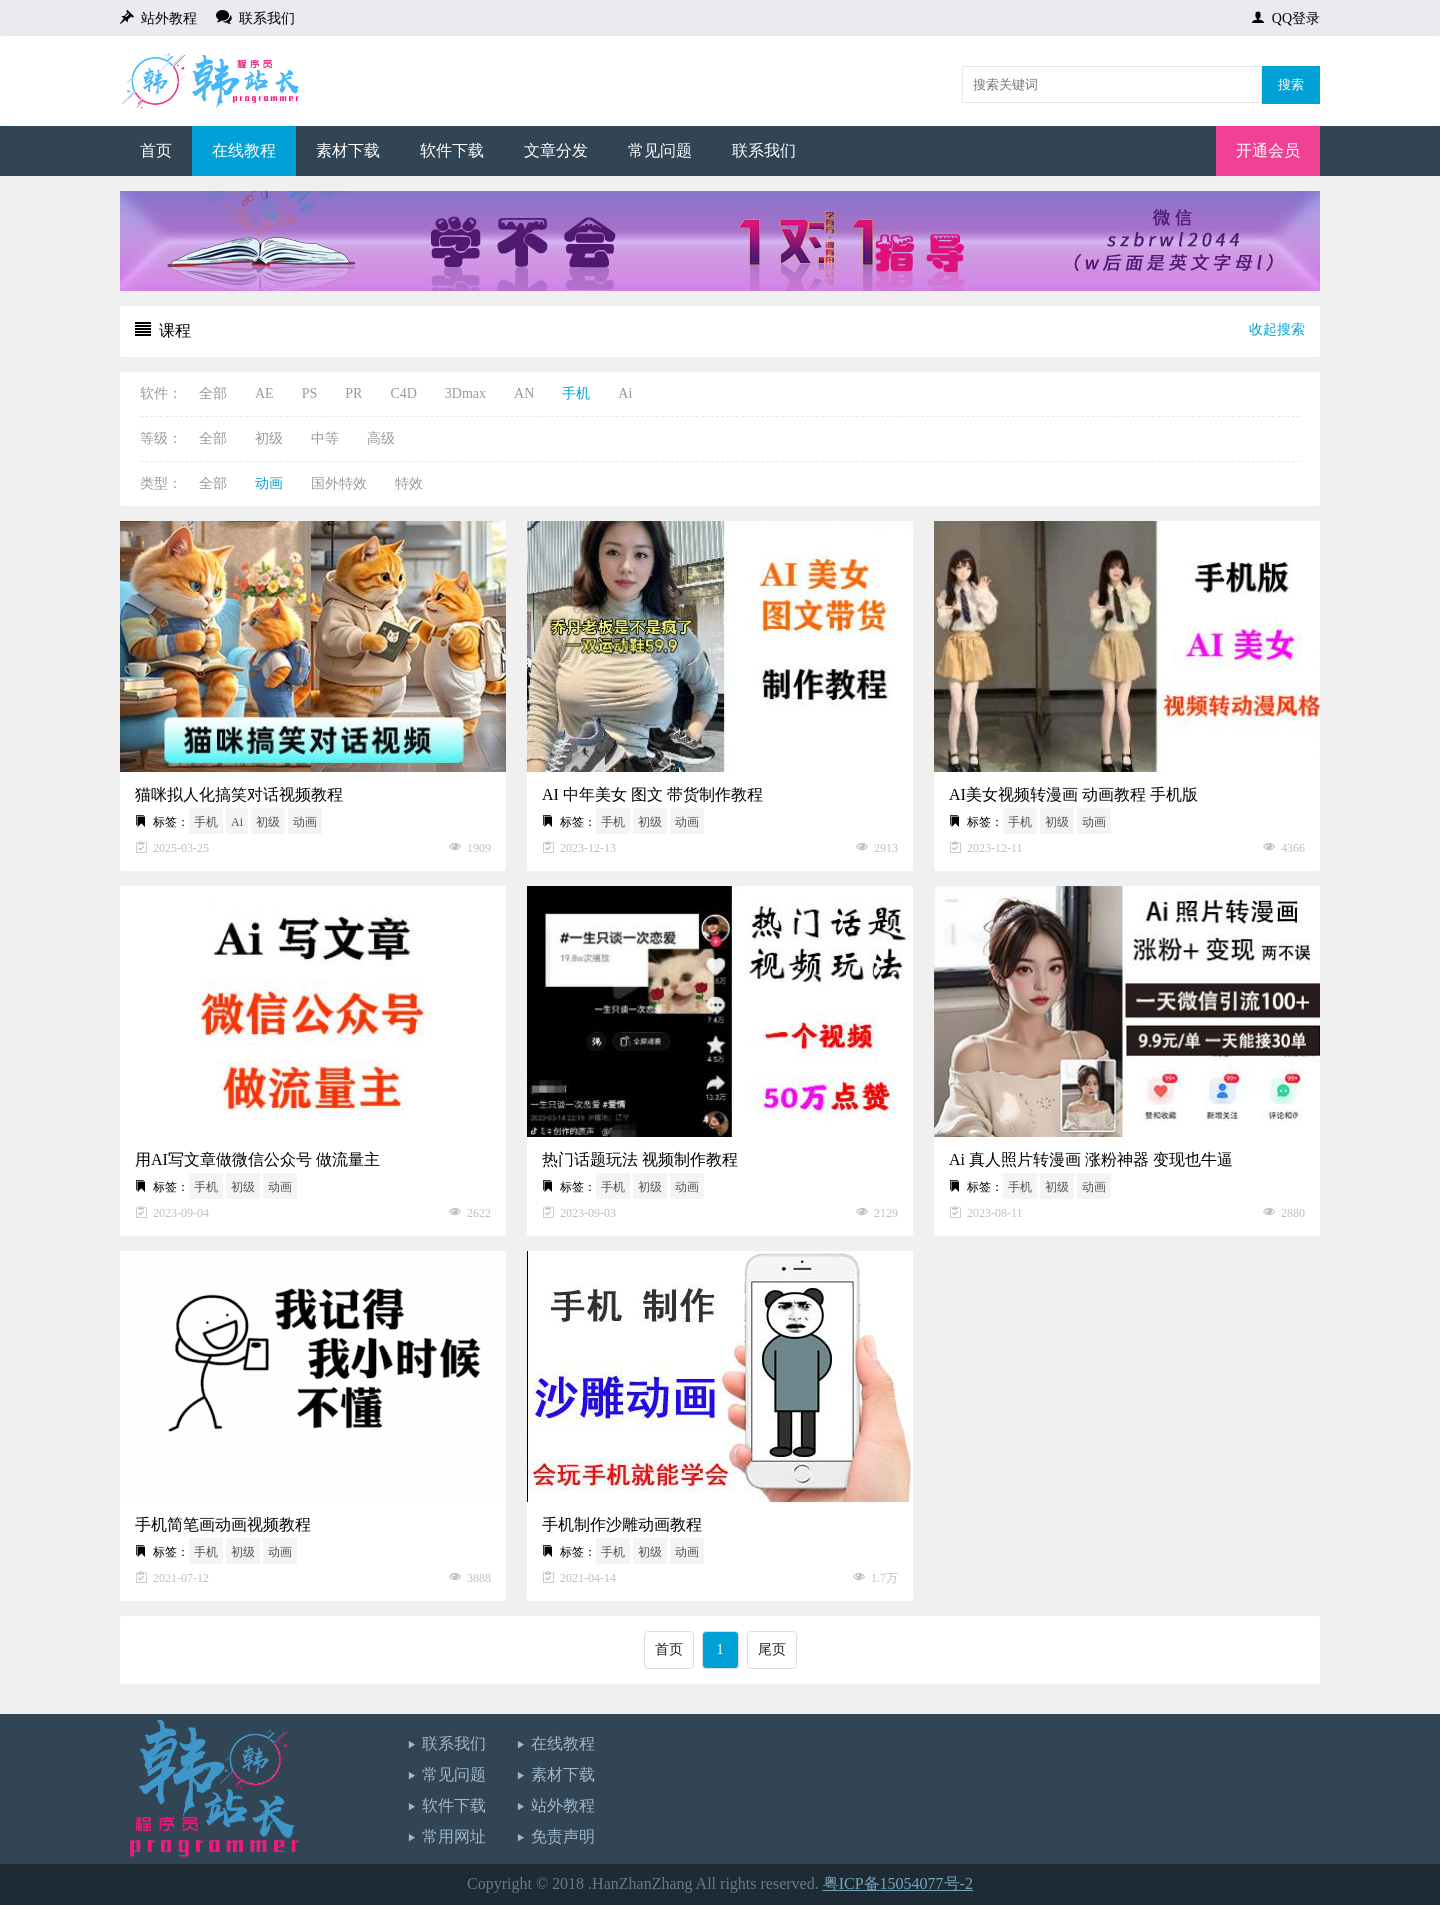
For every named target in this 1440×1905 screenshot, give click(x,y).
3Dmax (465, 393)
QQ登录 (1292, 17)
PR (353, 393)
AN (524, 393)
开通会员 (1268, 150)
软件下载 (452, 150)
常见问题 (660, 150)
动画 (269, 483)
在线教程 (244, 150)
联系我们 (263, 17)
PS (310, 393)
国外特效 (339, 483)
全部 (213, 393)
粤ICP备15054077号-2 (898, 1883)
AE (264, 393)
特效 (409, 483)
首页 (156, 150)
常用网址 (454, 1836)
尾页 (772, 1649)
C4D (403, 393)
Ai (625, 393)
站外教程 (165, 17)
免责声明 (563, 1836)
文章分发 (556, 150)
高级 (381, 438)
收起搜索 (1277, 329)
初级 (269, 438)
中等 (325, 438)
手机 (576, 393)
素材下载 (348, 150)
